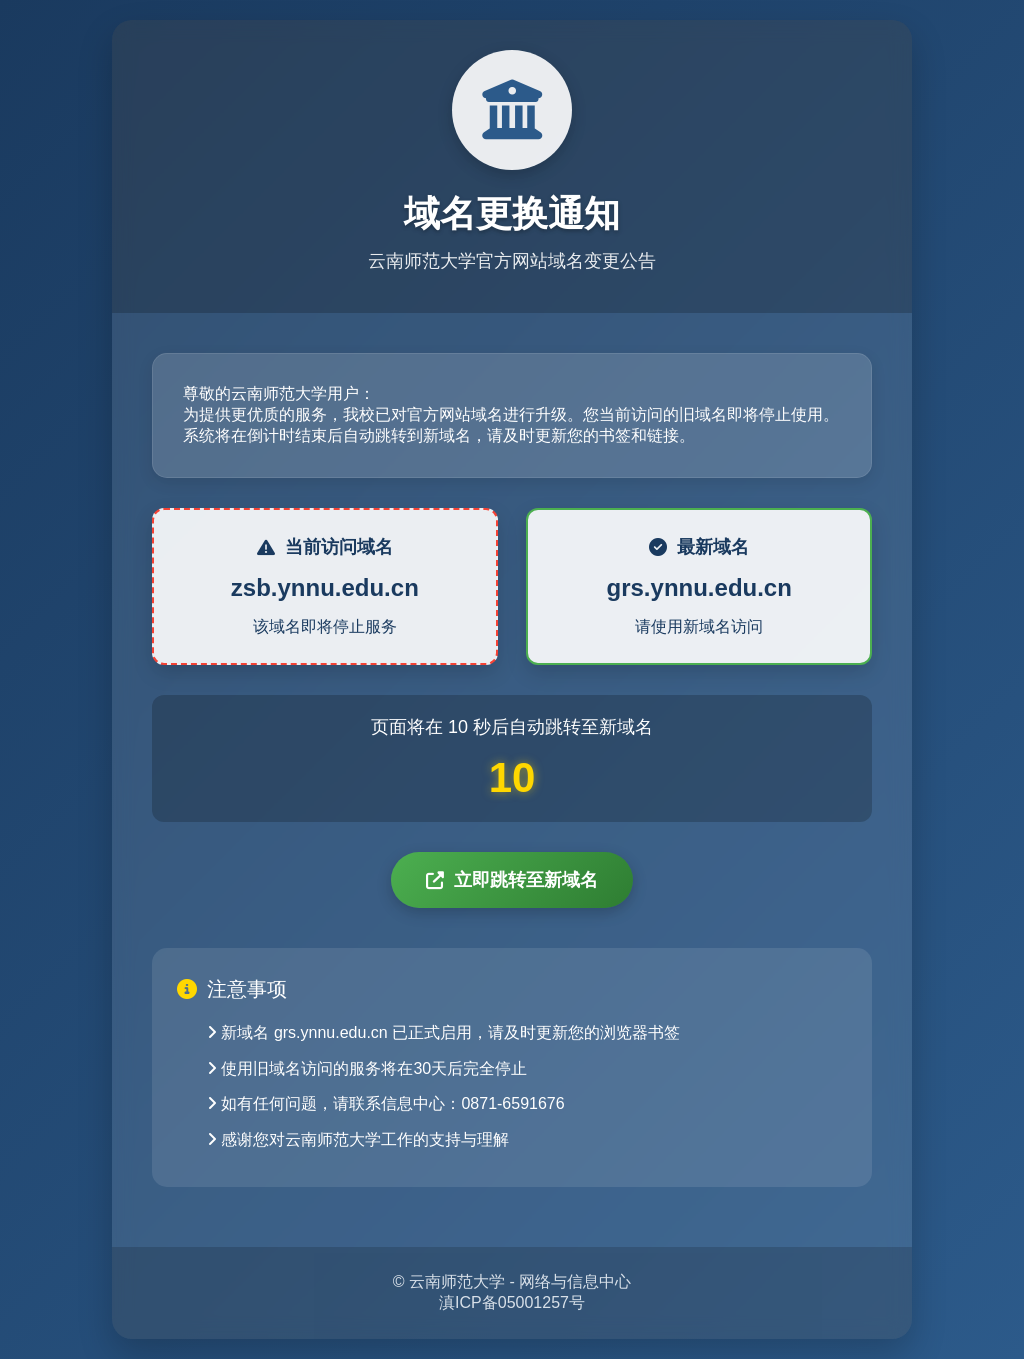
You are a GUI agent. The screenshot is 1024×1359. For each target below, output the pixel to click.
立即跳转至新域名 (512, 880)
